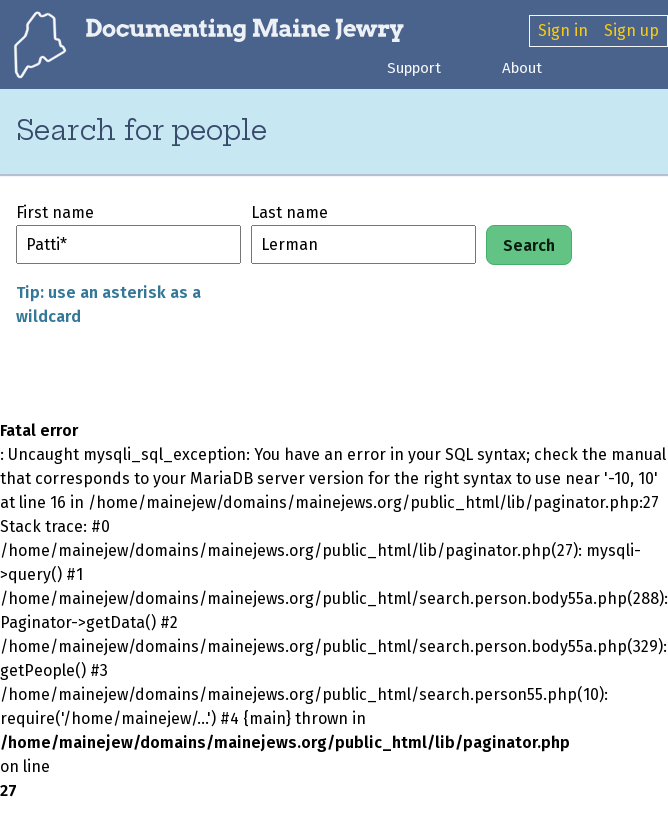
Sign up (631, 30)
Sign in (563, 30)
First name (55, 212)
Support (414, 68)
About (522, 68)
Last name (289, 212)
